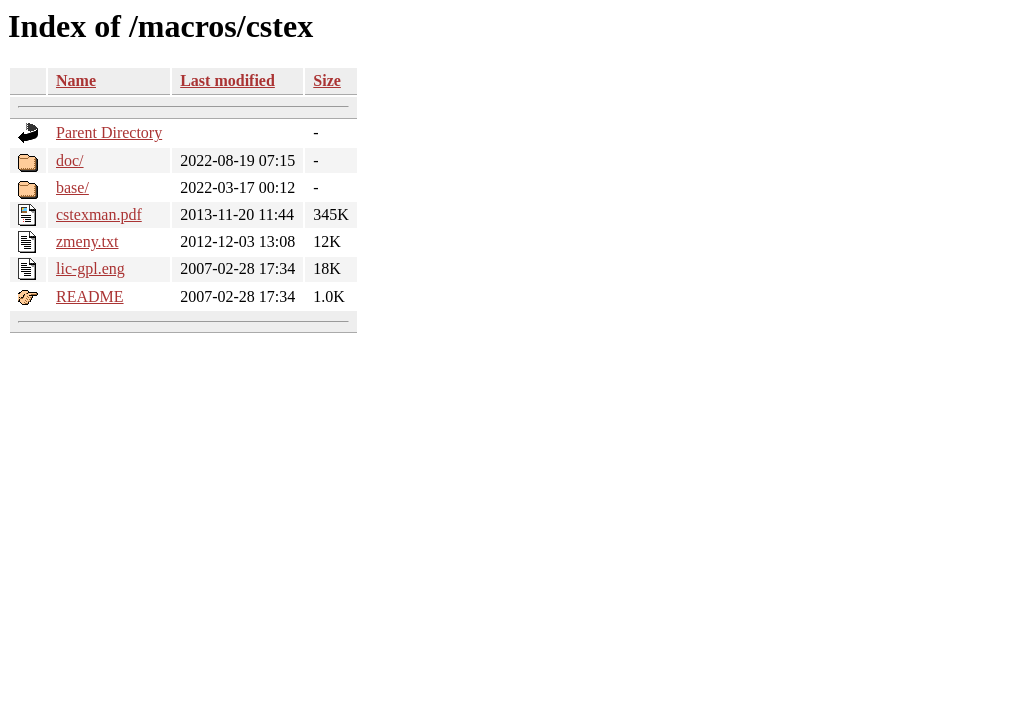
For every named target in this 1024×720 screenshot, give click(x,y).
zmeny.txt (87, 241)
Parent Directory (109, 132)
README (90, 296)
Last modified (227, 80)
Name (76, 80)
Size (327, 80)
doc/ (70, 160)
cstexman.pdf (99, 214)
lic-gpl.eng (90, 268)
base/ (72, 187)
